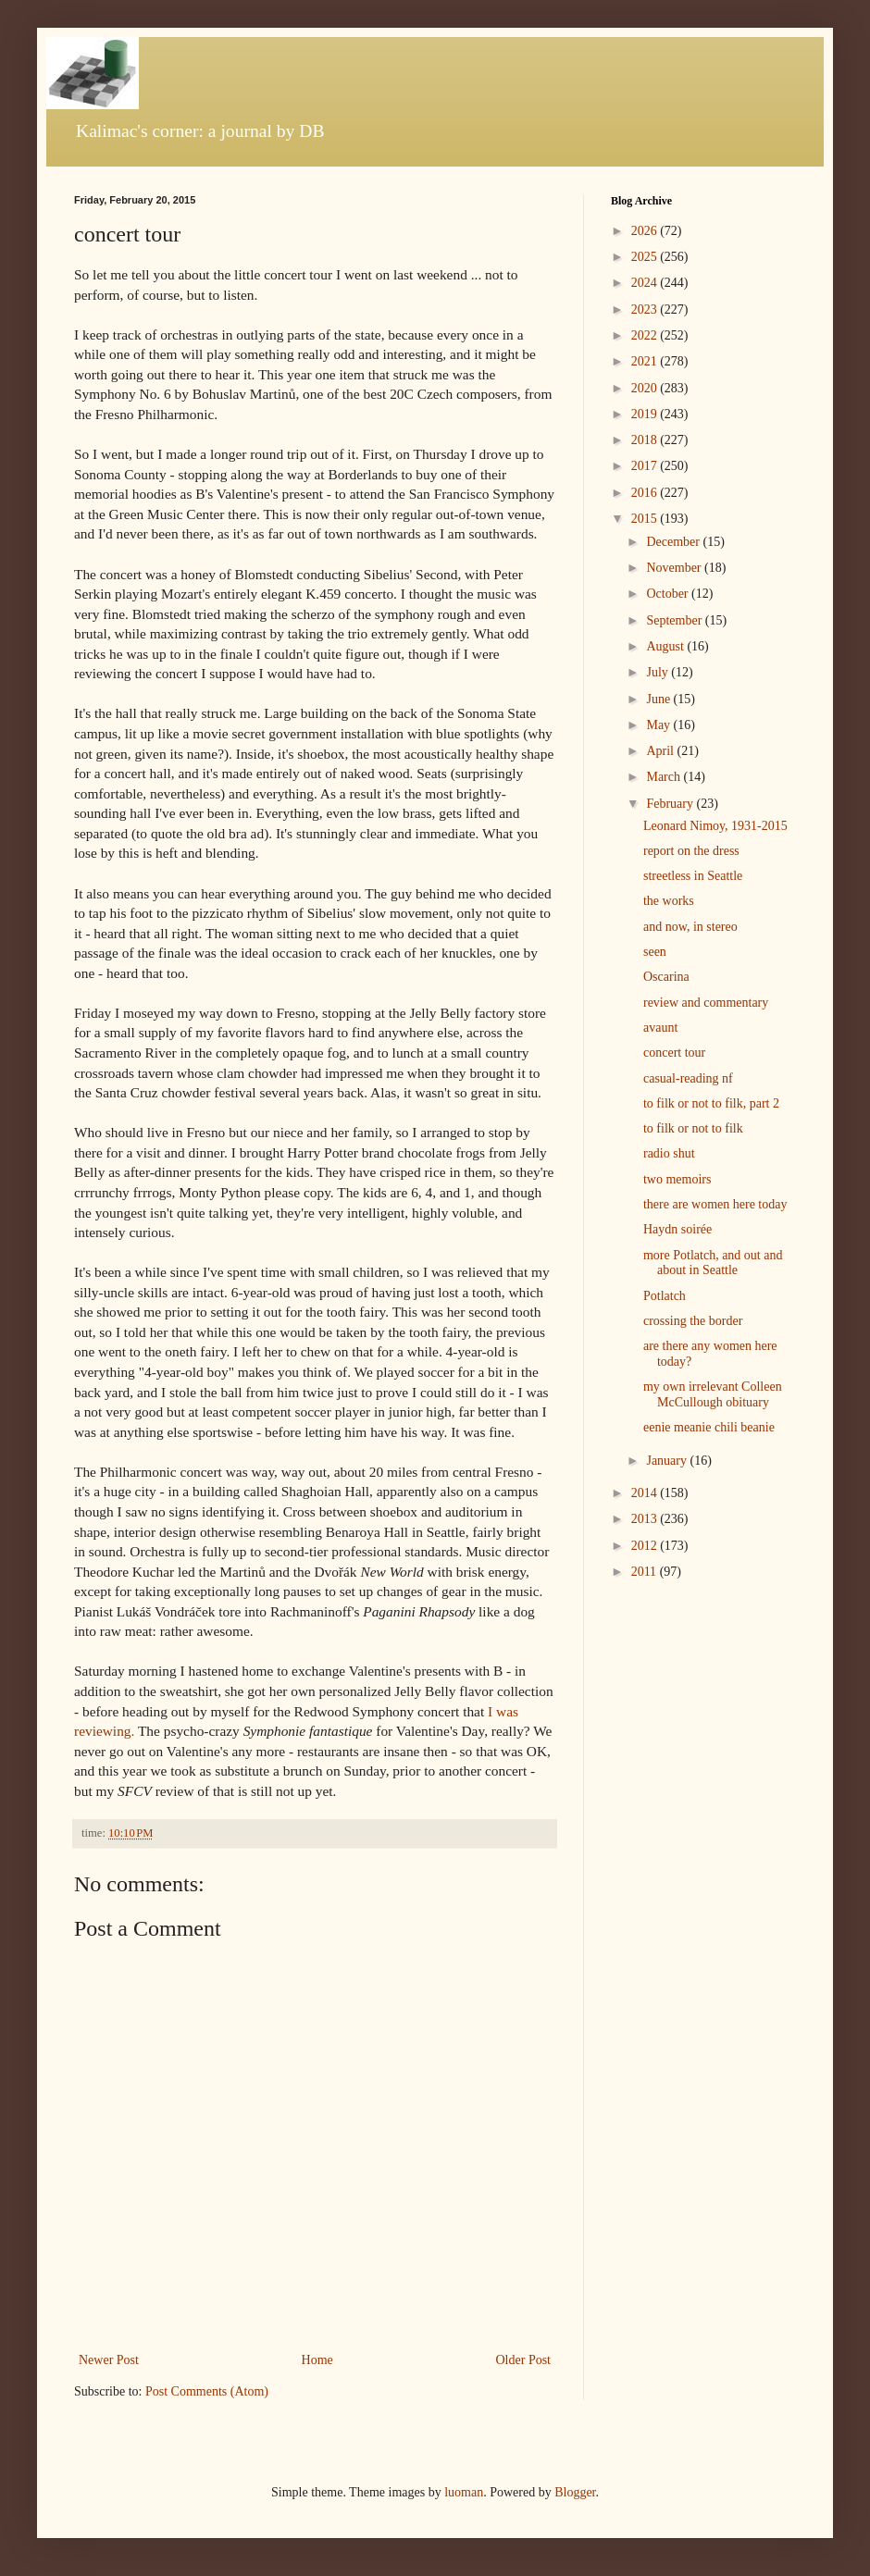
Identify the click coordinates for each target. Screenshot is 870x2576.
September (675, 620)
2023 (646, 309)
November (675, 568)
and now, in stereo (690, 927)
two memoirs (677, 1179)
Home (317, 2360)
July (658, 672)
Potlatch (664, 1296)
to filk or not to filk (693, 1128)
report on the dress (691, 851)
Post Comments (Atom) (206, 2391)
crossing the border (692, 1321)
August (666, 646)
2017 (646, 466)
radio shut (669, 1153)
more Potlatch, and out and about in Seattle (712, 1263)
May (659, 725)
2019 (646, 414)
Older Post (524, 2360)
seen (654, 952)
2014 (646, 1493)
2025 (646, 257)
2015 (646, 519)
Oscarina (666, 977)
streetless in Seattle (692, 876)
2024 (646, 283)
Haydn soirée (677, 1229)
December (674, 542)
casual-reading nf (688, 1078)
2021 (646, 361)
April (661, 751)
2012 (646, 1546)
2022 (646, 335)
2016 (646, 493)
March (664, 777)
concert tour (674, 1052)
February (671, 804)
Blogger (574, 2492)
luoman (463, 2492)
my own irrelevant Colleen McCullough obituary (712, 1394)
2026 (646, 231)
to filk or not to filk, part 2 (711, 1103)
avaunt (660, 1027)
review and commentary (705, 1002)
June (659, 699)
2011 (645, 1572)
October (668, 594)
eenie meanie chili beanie (709, 1427)
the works (668, 901)
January (668, 1461)
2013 (646, 1519)
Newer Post (109, 2360)
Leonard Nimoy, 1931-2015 (715, 826)
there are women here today (715, 1204)
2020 (646, 388)
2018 (646, 440)
